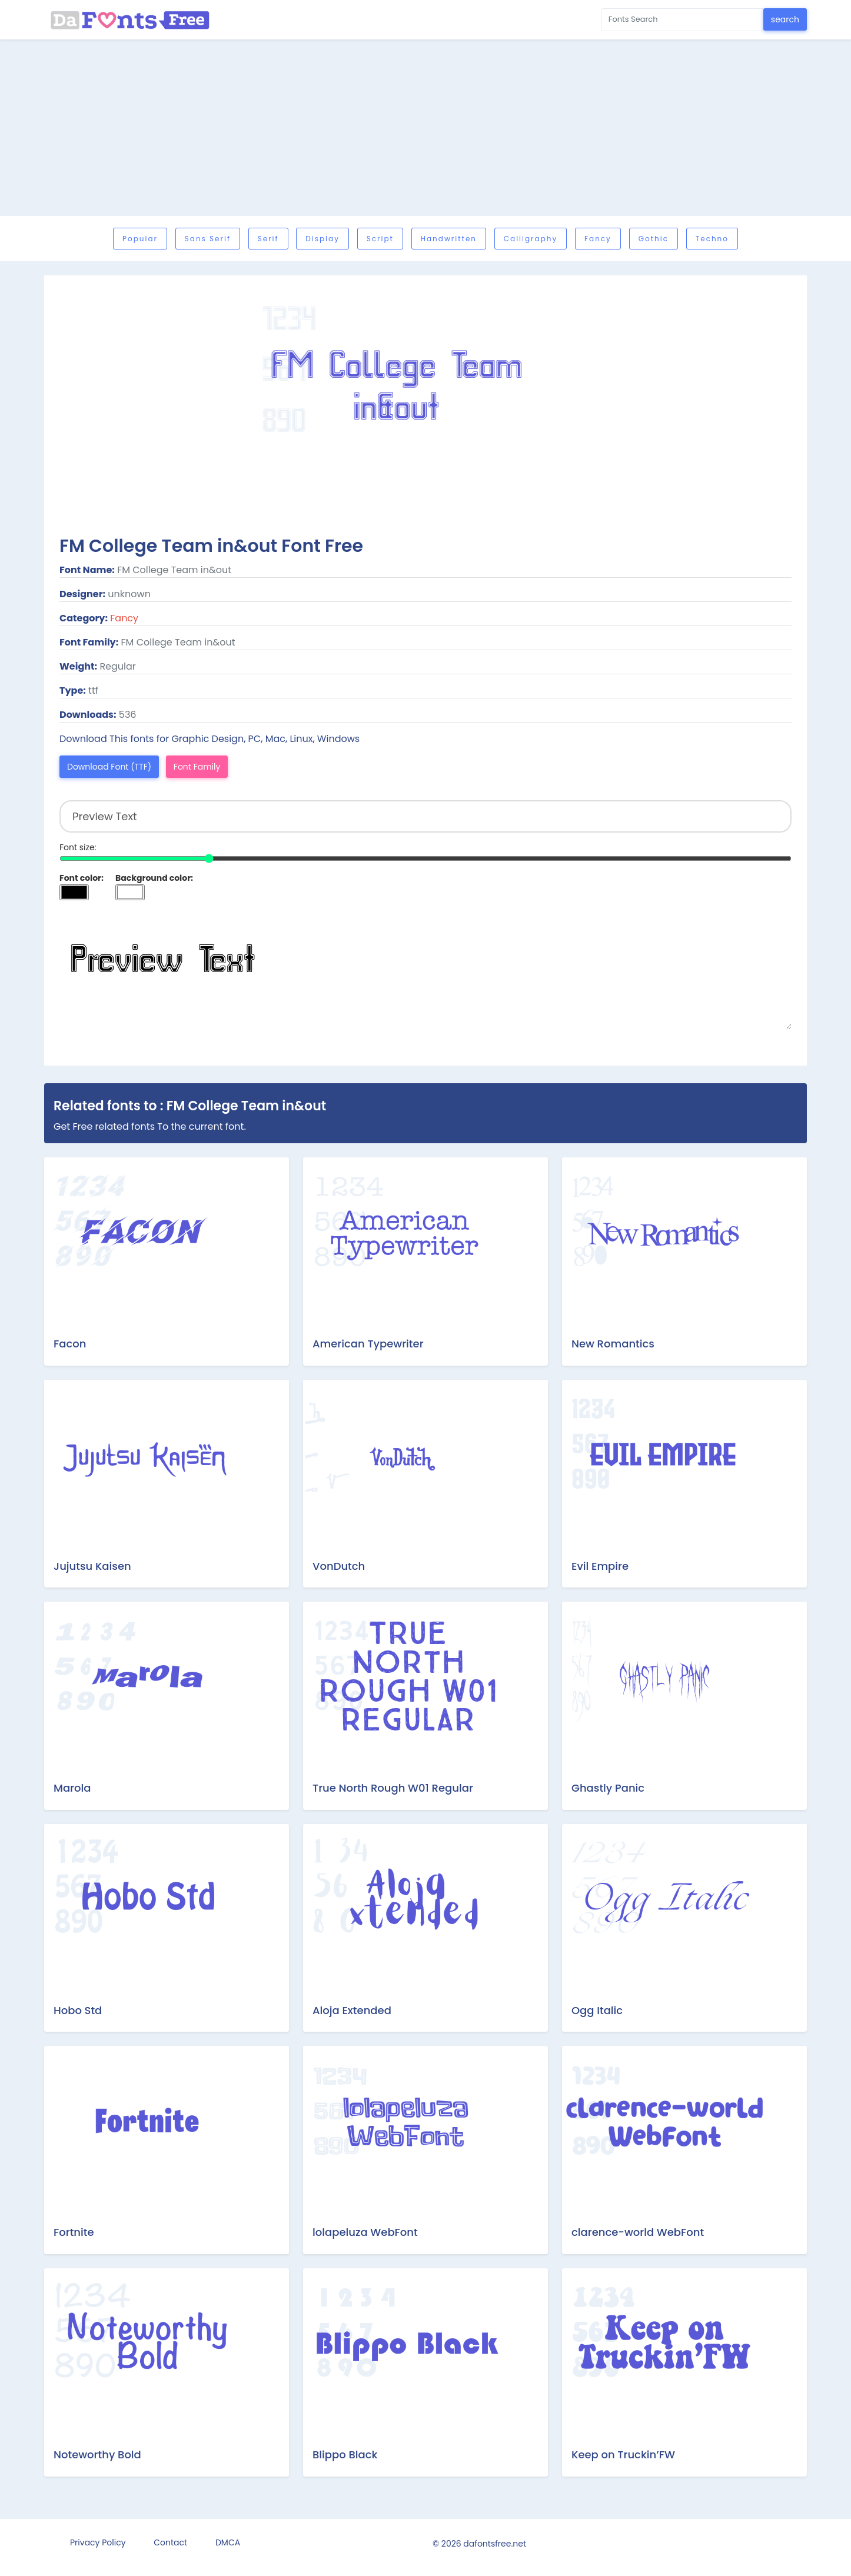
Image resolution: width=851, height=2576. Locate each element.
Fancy (597, 239)
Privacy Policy (98, 2542)
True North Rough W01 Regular (393, 1787)
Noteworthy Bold (97, 2454)
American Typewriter (368, 1343)
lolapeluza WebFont (365, 2232)
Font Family (197, 767)
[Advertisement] (425, 127)
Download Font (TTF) (109, 767)
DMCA (227, 2542)
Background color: (154, 878)
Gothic (654, 239)
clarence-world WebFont (637, 2232)
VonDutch (339, 1566)
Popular (140, 239)
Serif (268, 239)
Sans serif (208, 239)
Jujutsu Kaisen (92, 1566)
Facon (70, 1343)
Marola (72, 1787)
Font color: (81, 878)
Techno (712, 239)
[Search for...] (682, 19)
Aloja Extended (352, 2010)
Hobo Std (78, 2010)
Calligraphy (530, 239)
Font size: (78, 847)
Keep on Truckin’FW (623, 2454)
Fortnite (74, 2232)
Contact (170, 2542)
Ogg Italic (597, 2010)
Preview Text (425, 970)
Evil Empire (600, 1566)
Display (322, 239)
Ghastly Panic (607, 1787)
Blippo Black (345, 2454)
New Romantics (612, 1343)
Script (380, 239)
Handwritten (449, 239)
